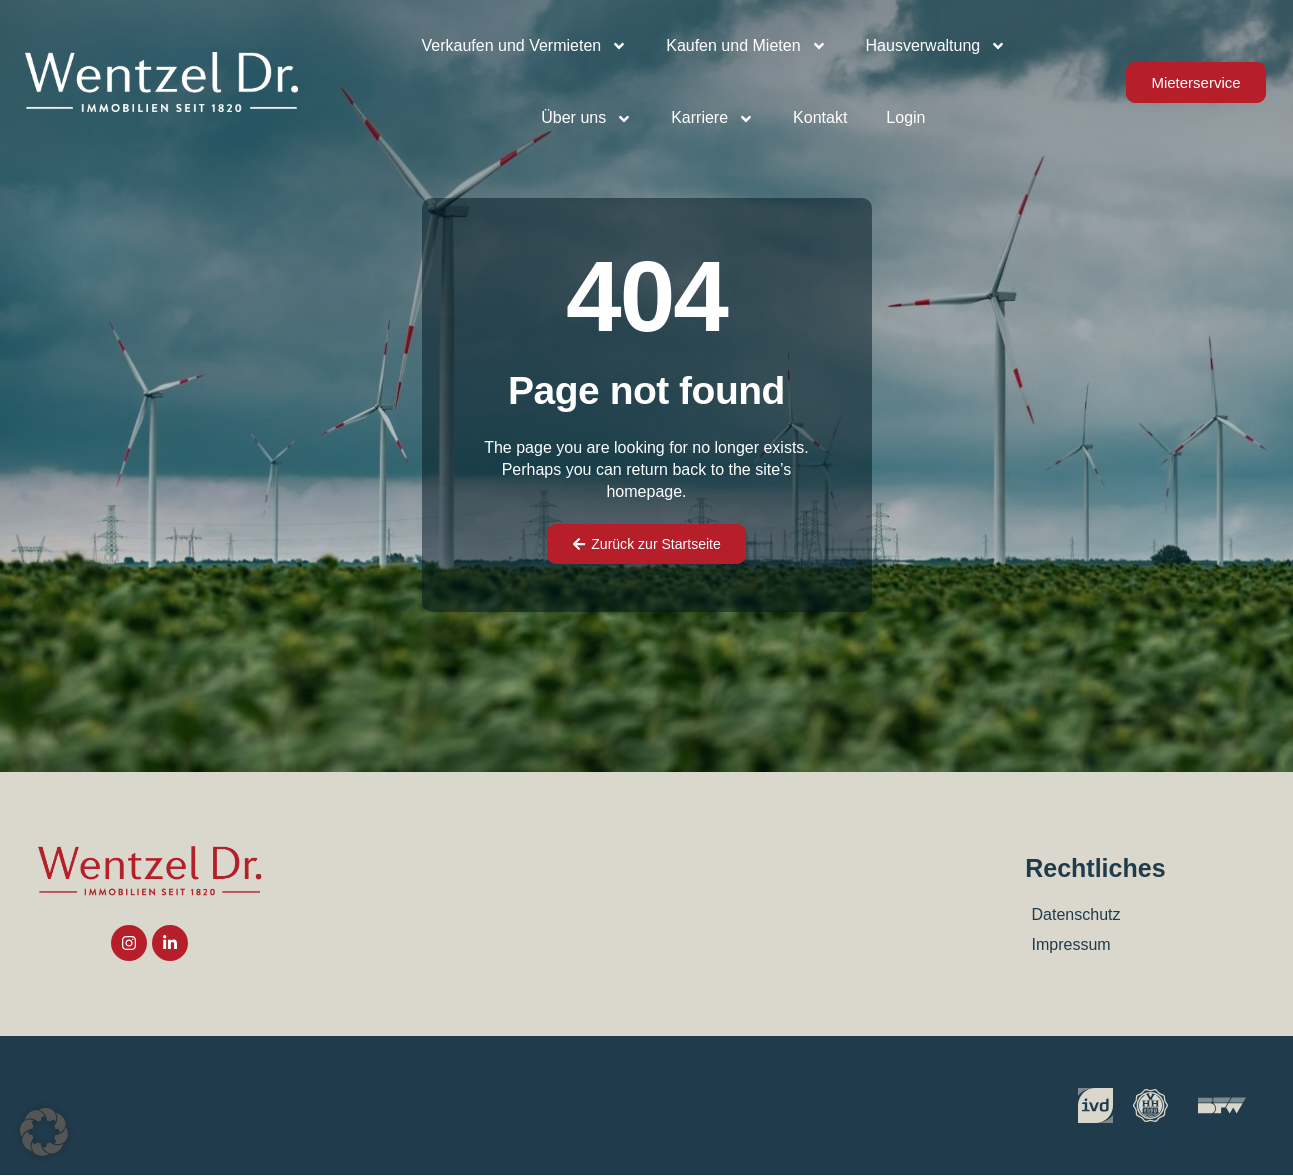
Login (905, 117)
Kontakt (820, 117)
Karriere (712, 119)
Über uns (586, 119)
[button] (44, 1132)
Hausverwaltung (936, 46)
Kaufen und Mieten (746, 46)
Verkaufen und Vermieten (525, 46)
